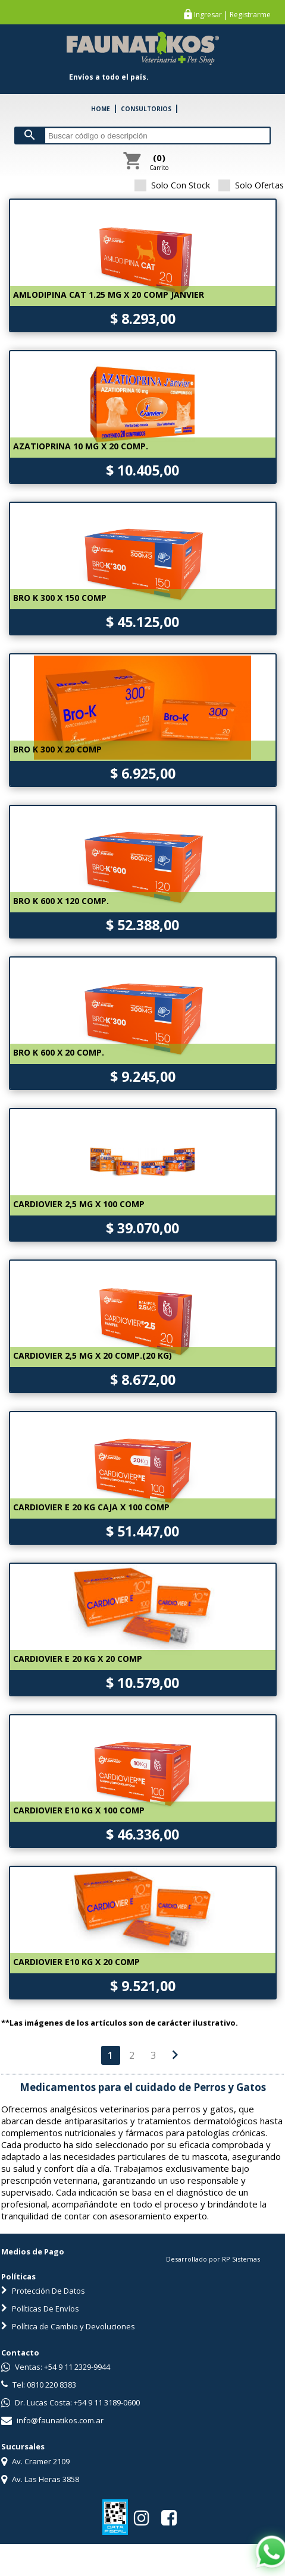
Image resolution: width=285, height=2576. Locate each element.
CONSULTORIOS (146, 109)
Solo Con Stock (172, 185)
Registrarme (250, 15)
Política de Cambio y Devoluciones (68, 2326)
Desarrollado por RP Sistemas (213, 2258)
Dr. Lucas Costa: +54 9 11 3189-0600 (70, 2402)
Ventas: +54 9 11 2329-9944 (55, 2366)
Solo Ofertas (251, 185)
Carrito (158, 162)
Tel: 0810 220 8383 (38, 2384)
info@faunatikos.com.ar (52, 2420)
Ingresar (208, 15)
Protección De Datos (43, 2290)
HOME (100, 109)
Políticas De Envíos (40, 2308)
